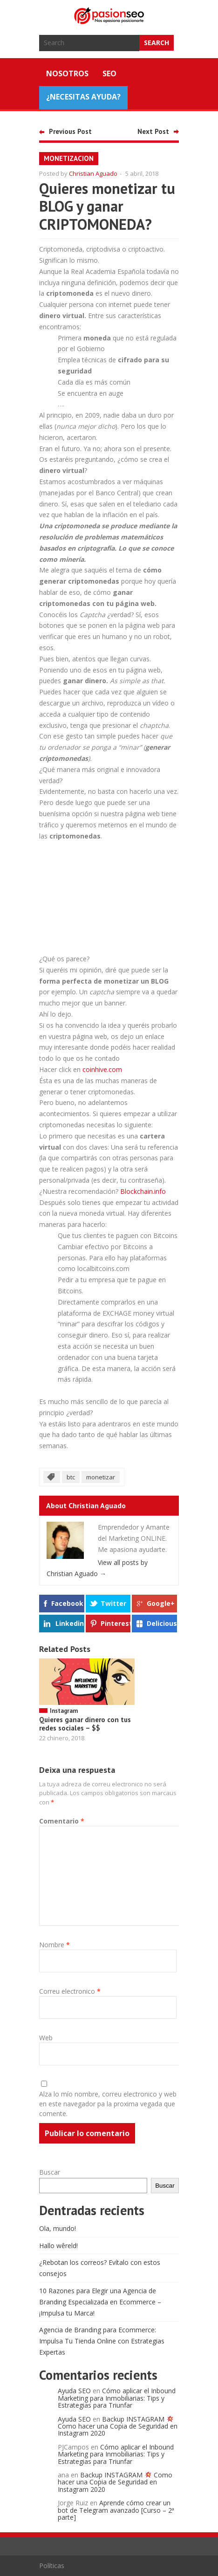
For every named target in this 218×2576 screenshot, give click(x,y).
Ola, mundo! (57, 2228)
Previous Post (70, 131)
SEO (109, 73)
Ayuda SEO (74, 2390)
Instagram (64, 1711)
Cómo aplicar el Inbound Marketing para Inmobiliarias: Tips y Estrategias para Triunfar (117, 2398)
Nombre (54, 1944)
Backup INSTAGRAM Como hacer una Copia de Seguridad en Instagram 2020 (117, 2426)
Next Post (153, 131)
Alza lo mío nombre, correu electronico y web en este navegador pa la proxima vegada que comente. (108, 2104)
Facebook (67, 1603)
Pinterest (115, 1623)
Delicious (162, 1623)
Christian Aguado (93, 173)
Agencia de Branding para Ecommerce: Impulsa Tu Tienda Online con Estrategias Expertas (101, 2340)
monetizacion (69, 158)
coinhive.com (102, 1069)
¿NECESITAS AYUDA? (83, 97)
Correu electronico (70, 1991)
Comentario (61, 1821)
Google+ (161, 1603)
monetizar (100, 1477)
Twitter (113, 1603)
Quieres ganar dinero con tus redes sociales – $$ (85, 1723)
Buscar (49, 2172)
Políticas (51, 2565)
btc (71, 1477)
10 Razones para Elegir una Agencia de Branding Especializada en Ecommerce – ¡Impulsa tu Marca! (100, 2301)
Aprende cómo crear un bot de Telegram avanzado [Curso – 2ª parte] (116, 2510)
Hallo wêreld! (58, 2245)
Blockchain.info (143, 1191)
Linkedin (69, 1623)
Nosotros (67, 73)
